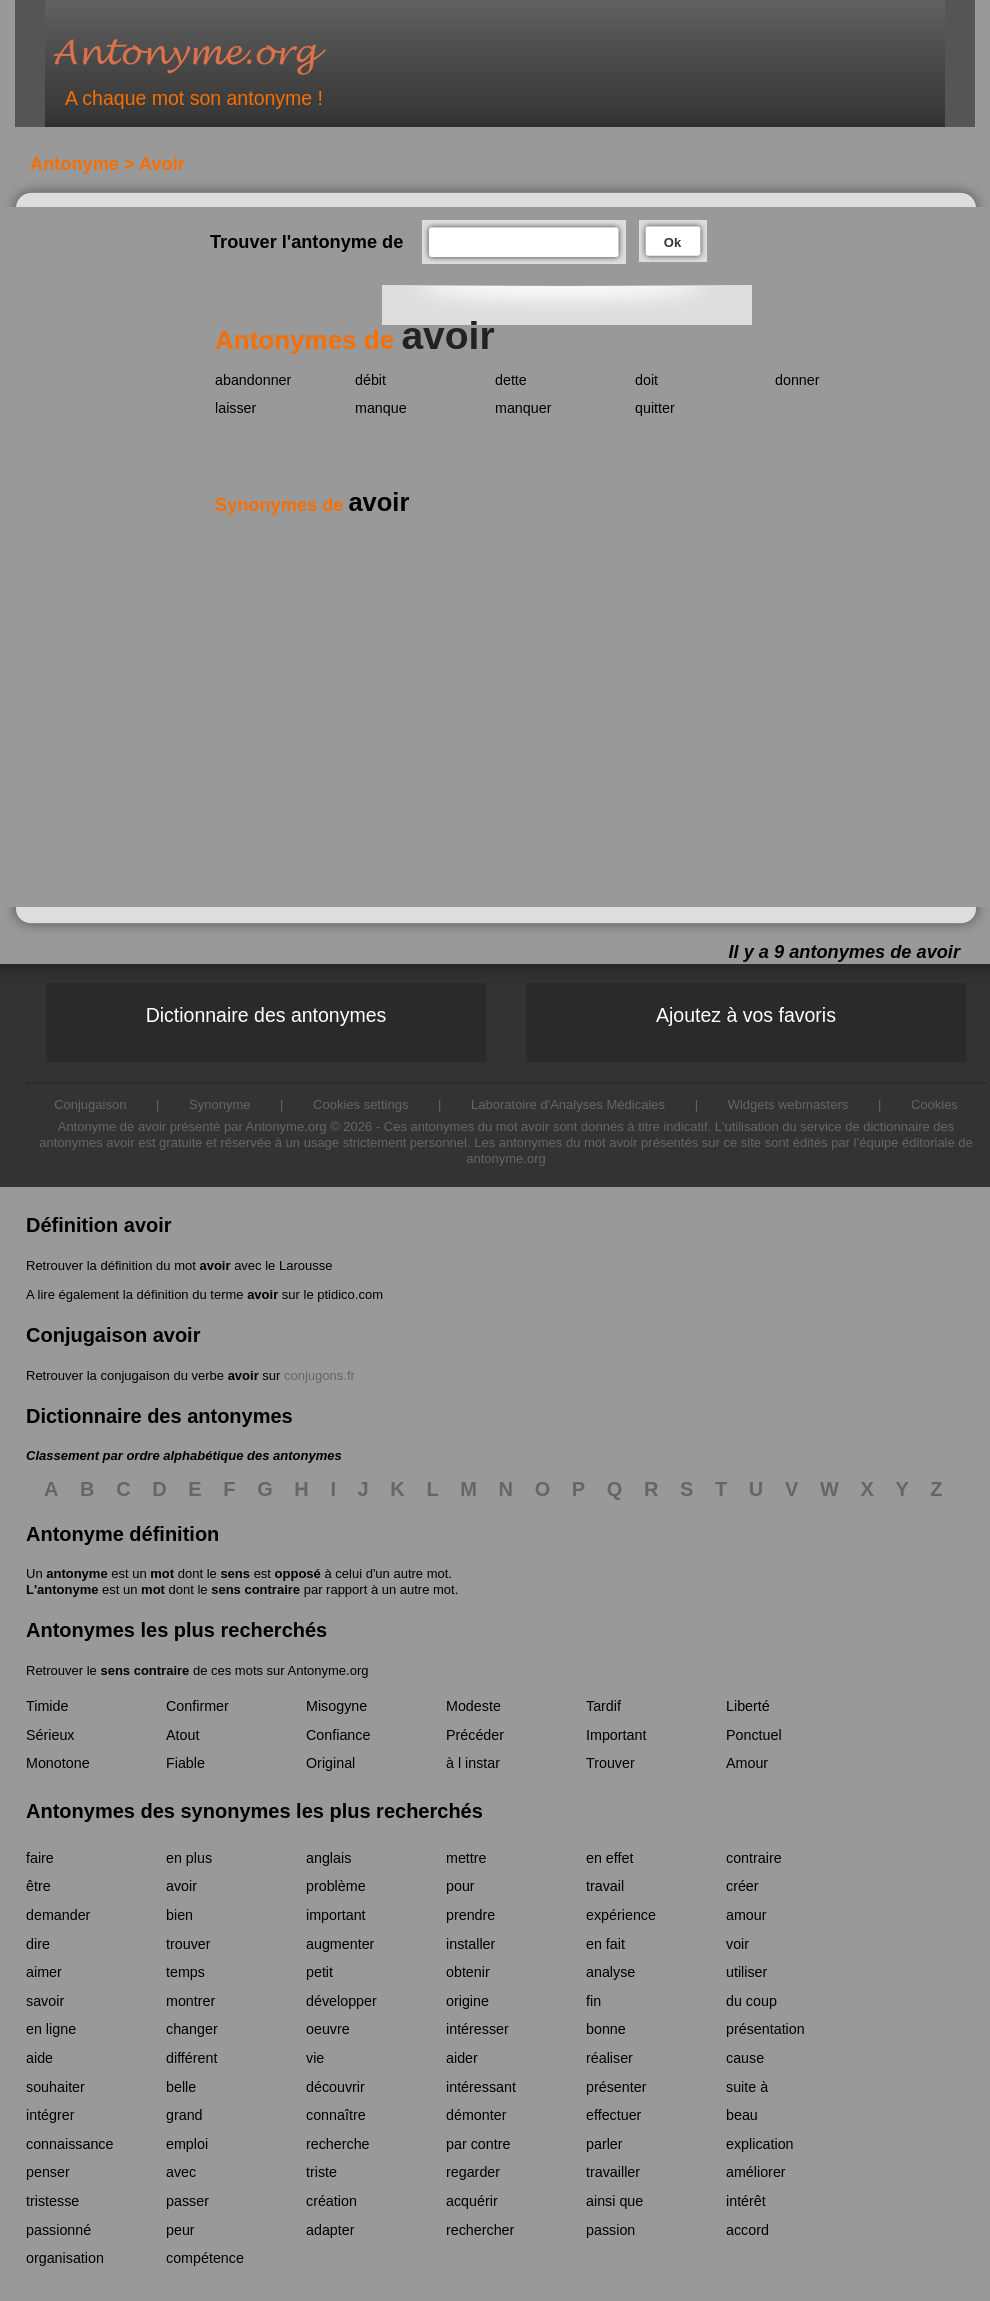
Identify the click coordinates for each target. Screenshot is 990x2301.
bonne (606, 2029)
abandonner (253, 380)
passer (187, 2201)
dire (38, 1944)
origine (467, 2001)
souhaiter (55, 2087)
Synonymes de (312, 505)
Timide (47, 1706)
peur (180, 2230)
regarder (473, 2172)
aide (39, 2058)
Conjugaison (90, 1104)
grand (184, 2115)
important (336, 1915)
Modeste (473, 1706)
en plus (189, 1858)
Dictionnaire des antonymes (266, 1015)
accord (747, 2230)
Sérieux (50, 1735)
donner (797, 380)
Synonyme (219, 1104)
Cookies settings (360, 1104)
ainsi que (614, 2201)
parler (604, 2144)
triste (321, 2172)
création (331, 2201)
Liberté (748, 1706)
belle (181, 2087)
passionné (58, 2230)
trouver (188, 1944)
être (38, 1886)
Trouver (610, 1763)
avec (181, 2172)
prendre (470, 1915)
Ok (672, 242)
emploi (187, 2144)
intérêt (746, 2201)
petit (319, 1972)
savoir (45, 2001)
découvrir (335, 2087)
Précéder (475, 1735)
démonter (476, 2115)
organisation (65, 2258)
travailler (613, 2172)
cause (745, 2058)
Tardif (603, 1706)
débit (370, 380)
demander (58, 1915)
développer (341, 2001)
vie (315, 2058)
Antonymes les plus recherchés (176, 1630)
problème (336, 1886)
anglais (328, 1858)
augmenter (340, 1944)
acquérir (472, 2201)
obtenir (468, 1972)
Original (330, 1763)
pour (460, 1886)
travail (605, 1886)
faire (40, 1858)
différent (191, 2058)
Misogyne (336, 1706)
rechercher (480, 2230)
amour (746, 1915)
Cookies (934, 1104)
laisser (235, 408)
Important (616, 1735)
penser (48, 2172)
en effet (609, 1858)
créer (742, 1886)
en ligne (51, 2029)
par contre (478, 2144)
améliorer (756, 2172)
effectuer (613, 2115)
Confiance (338, 1735)
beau (742, 2115)
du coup (751, 2001)
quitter (655, 408)
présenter (616, 2087)
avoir (214, 1265)
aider (462, 2058)
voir (737, 1944)
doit (646, 380)
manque (381, 408)
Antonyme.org (219, 55)
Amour (747, 1763)
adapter (330, 2230)
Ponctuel (754, 1735)
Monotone (58, 1763)
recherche (338, 2144)
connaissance (69, 2144)
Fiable (185, 1763)
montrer (190, 2001)
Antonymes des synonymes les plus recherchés (254, 1811)
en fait (605, 1944)
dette (511, 380)
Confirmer (197, 1706)
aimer (44, 1972)
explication (760, 2144)
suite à (747, 2087)
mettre (466, 1858)
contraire (754, 1858)
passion (610, 2230)
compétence (205, 2258)
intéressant (481, 2087)
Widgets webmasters (788, 1104)
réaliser (609, 2058)
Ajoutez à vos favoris (746, 1015)
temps (185, 1972)
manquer (523, 408)
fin (593, 2001)
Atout (182, 1735)
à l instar (473, 1763)
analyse (610, 1972)
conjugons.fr (319, 1375)
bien (179, 1915)
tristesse (52, 2201)
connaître (336, 2115)
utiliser (746, 1972)
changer (192, 2029)
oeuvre (328, 2029)
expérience (621, 1915)
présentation (765, 2029)
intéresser (477, 2029)
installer (470, 1944)
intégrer (50, 2115)
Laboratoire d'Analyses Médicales (568, 1104)
